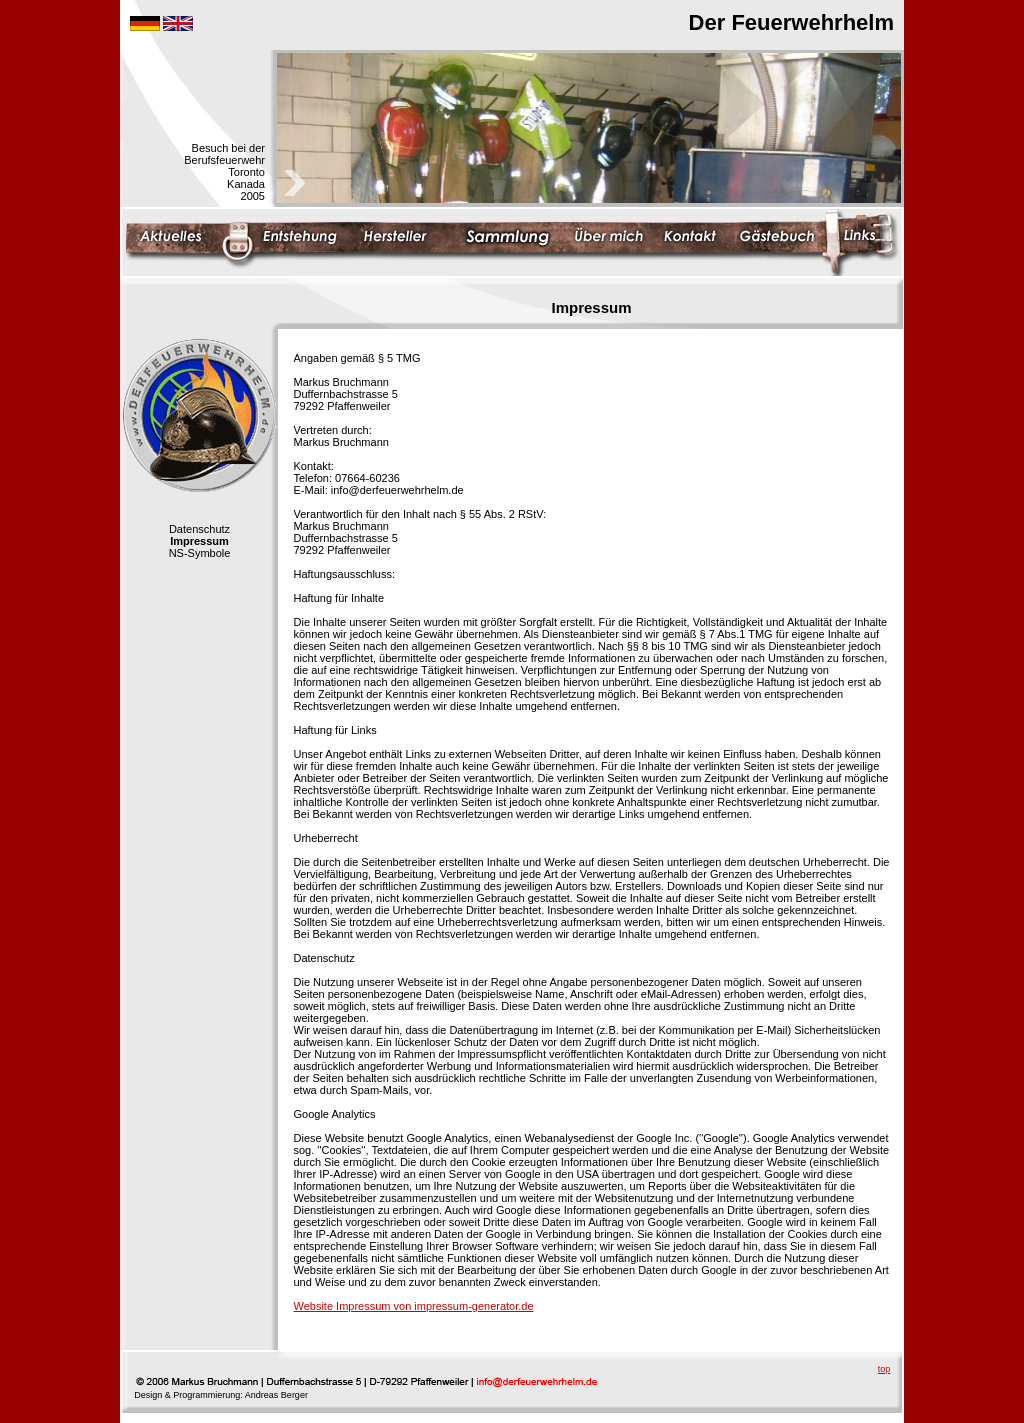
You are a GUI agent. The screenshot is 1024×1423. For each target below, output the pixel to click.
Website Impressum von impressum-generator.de (414, 1306)
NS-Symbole (200, 553)
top (884, 1369)
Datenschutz (199, 529)
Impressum (199, 541)
